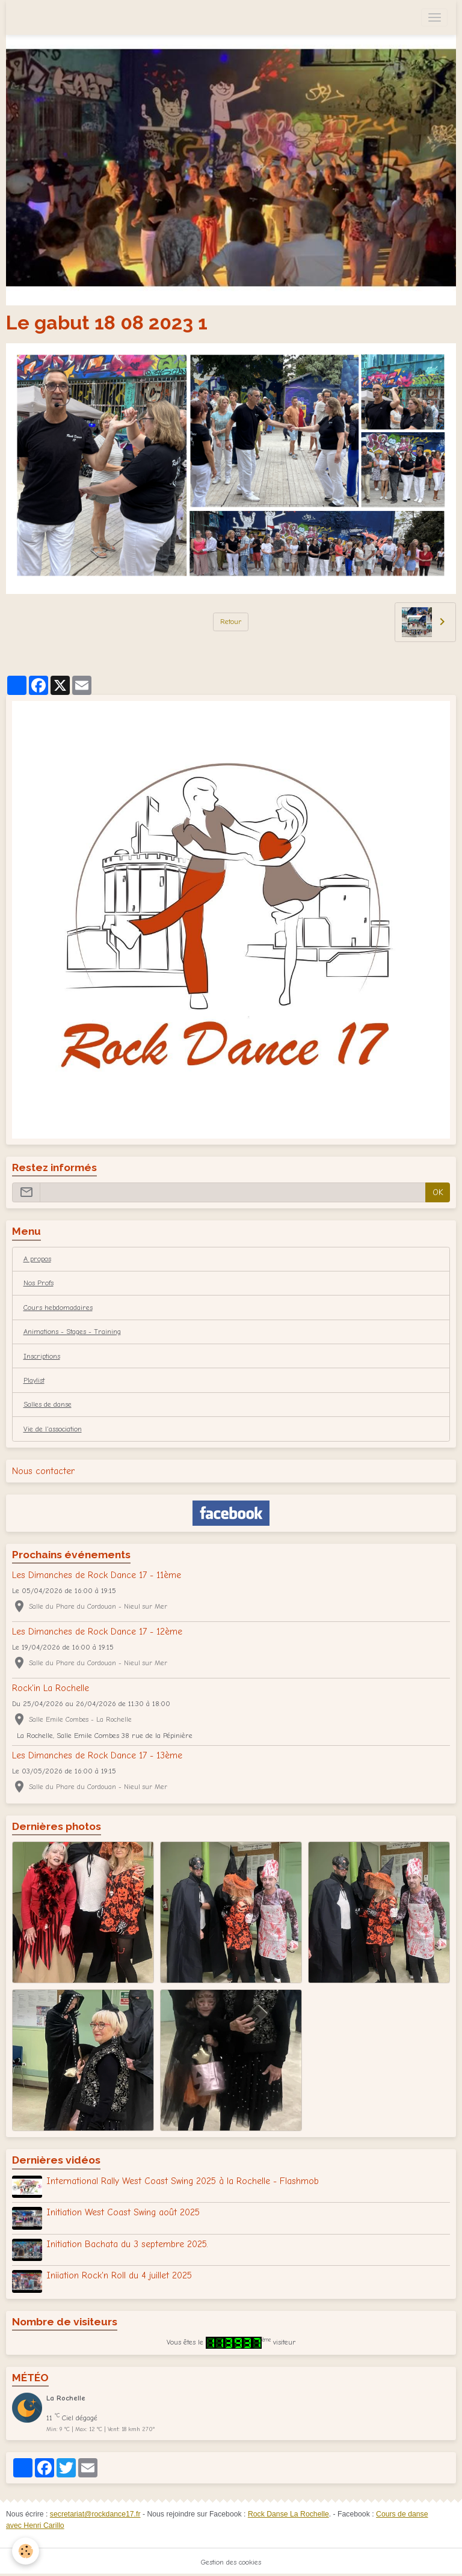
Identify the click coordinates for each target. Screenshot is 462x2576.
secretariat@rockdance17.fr (95, 2514)
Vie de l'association (52, 1429)
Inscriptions (41, 1356)
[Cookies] (25, 2551)
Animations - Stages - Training (72, 1331)
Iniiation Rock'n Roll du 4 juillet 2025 (119, 2275)
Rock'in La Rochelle (50, 1688)
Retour (231, 621)
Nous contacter (43, 1471)
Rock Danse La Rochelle (288, 2514)
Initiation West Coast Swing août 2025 (123, 2212)
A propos (37, 1259)
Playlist (34, 1380)
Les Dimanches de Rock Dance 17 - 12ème (97, 1631)
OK (438, 1192)
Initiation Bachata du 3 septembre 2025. (127, 2244)
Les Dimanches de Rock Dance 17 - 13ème (97, 1755)
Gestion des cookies (231, 2562)
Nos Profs (38, 1283)
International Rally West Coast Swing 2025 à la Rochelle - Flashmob (182, 2181)
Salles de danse (47, 1404)
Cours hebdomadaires (58, 1307)
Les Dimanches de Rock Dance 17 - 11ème (96, 1575)
